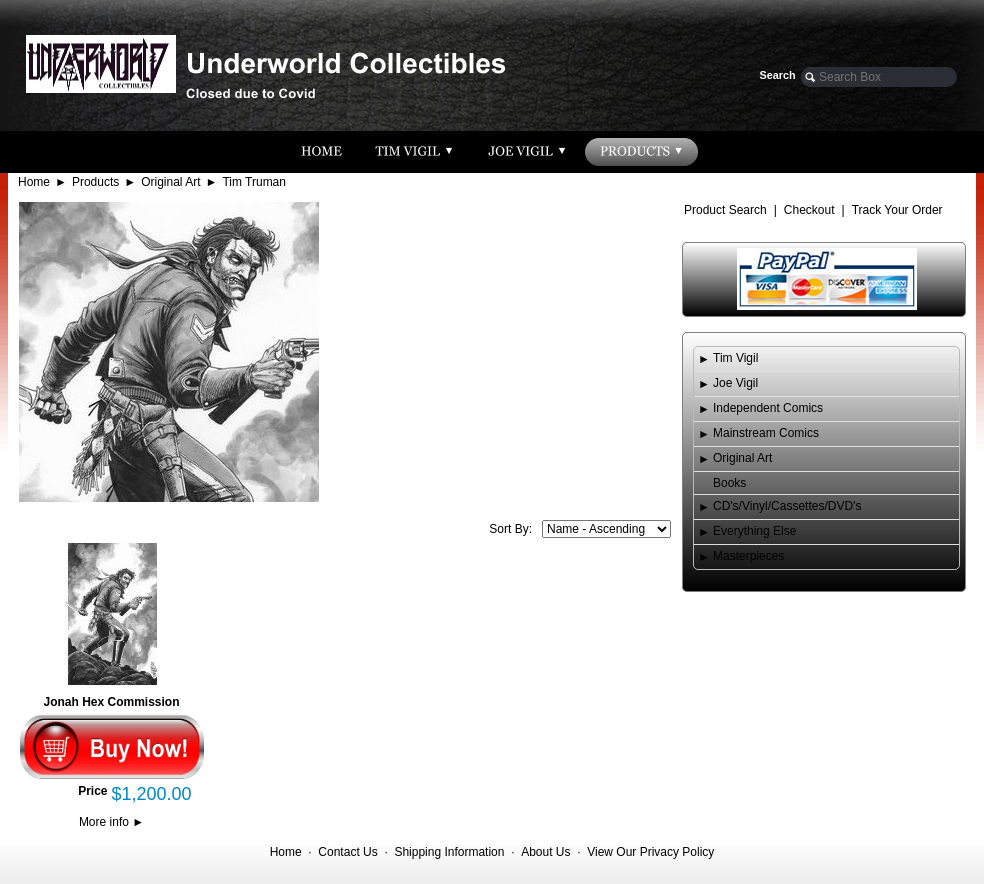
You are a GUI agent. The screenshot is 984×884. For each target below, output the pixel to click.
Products (95, 182)
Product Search (725, 210)
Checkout (809, 210)
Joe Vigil (735, 383)
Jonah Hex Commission (111, 702)
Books (729, 483)
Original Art (170, 182)
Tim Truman (254, 182)
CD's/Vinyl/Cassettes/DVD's (787, 506)
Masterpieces (748, 556)
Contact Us (347, 852)
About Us (545, 852)
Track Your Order (897, 210)
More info (111, 822)
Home (34, 182)
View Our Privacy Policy (650, 852)
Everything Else (754, 531)
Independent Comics (768, 408)
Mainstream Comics (766, 433)
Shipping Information (449, 852)
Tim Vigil (735, 358)
